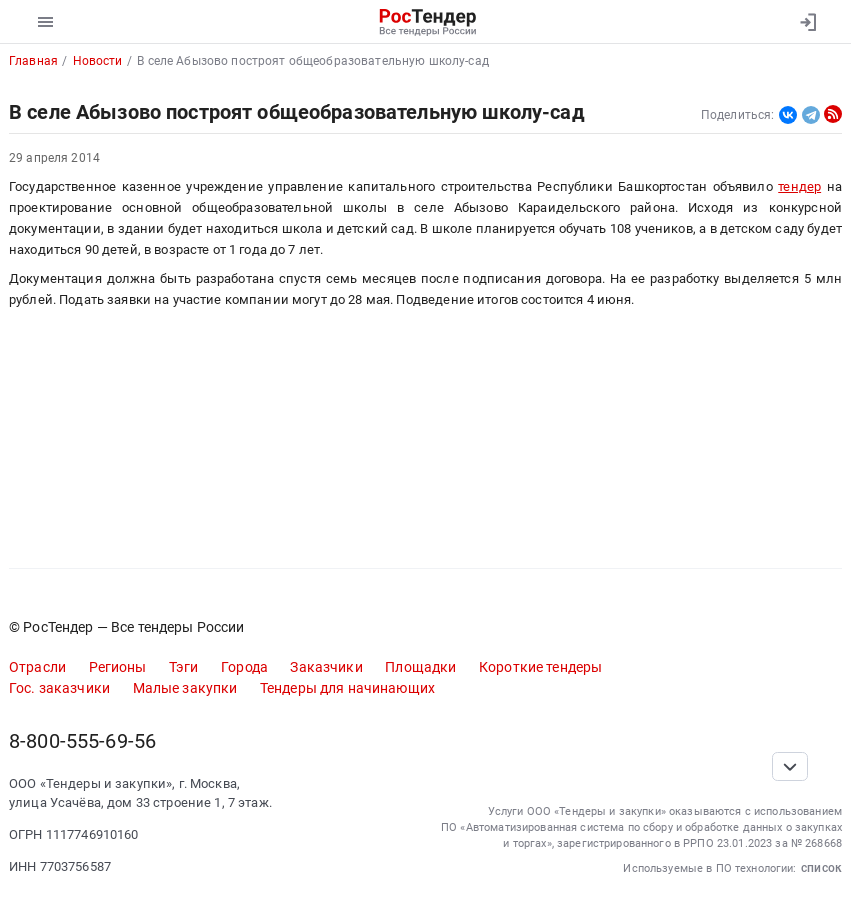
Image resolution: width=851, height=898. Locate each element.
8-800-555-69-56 (82, 741)
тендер (799, 186)
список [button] (821, 868)
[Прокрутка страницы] (790, 766)
